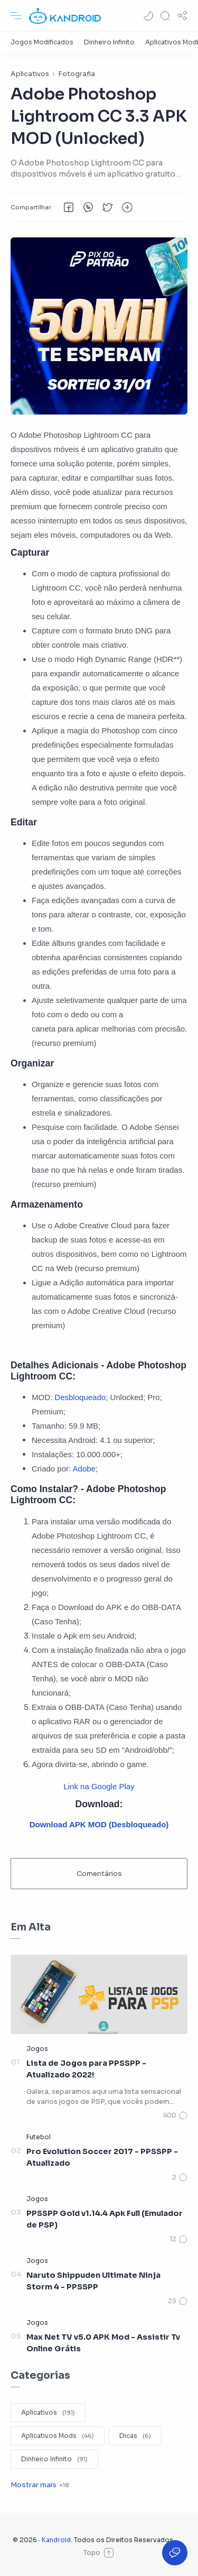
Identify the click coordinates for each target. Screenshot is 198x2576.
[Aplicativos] (48, 2412)
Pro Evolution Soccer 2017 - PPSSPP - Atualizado (102, 2157)
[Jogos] (37, 2049)
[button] (148, 16)
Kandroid (56, 2540)
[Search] (165, 16)
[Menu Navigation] (16, 16)
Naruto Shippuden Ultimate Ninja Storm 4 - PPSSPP (93, 2281)
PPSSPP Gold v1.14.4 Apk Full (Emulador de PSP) (104, 2219)
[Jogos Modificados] (42, 42)
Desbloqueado (80, 1397)
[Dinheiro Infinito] (109, 42)
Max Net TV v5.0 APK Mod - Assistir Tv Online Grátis (103, 2342)
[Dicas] (135, 2435)
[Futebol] (38, 2137)
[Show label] (40, 2484)
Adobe (84, 1468)
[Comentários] (175, 2115)
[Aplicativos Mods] (58, 2435)
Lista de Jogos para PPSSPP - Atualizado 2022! (86, 2069)
